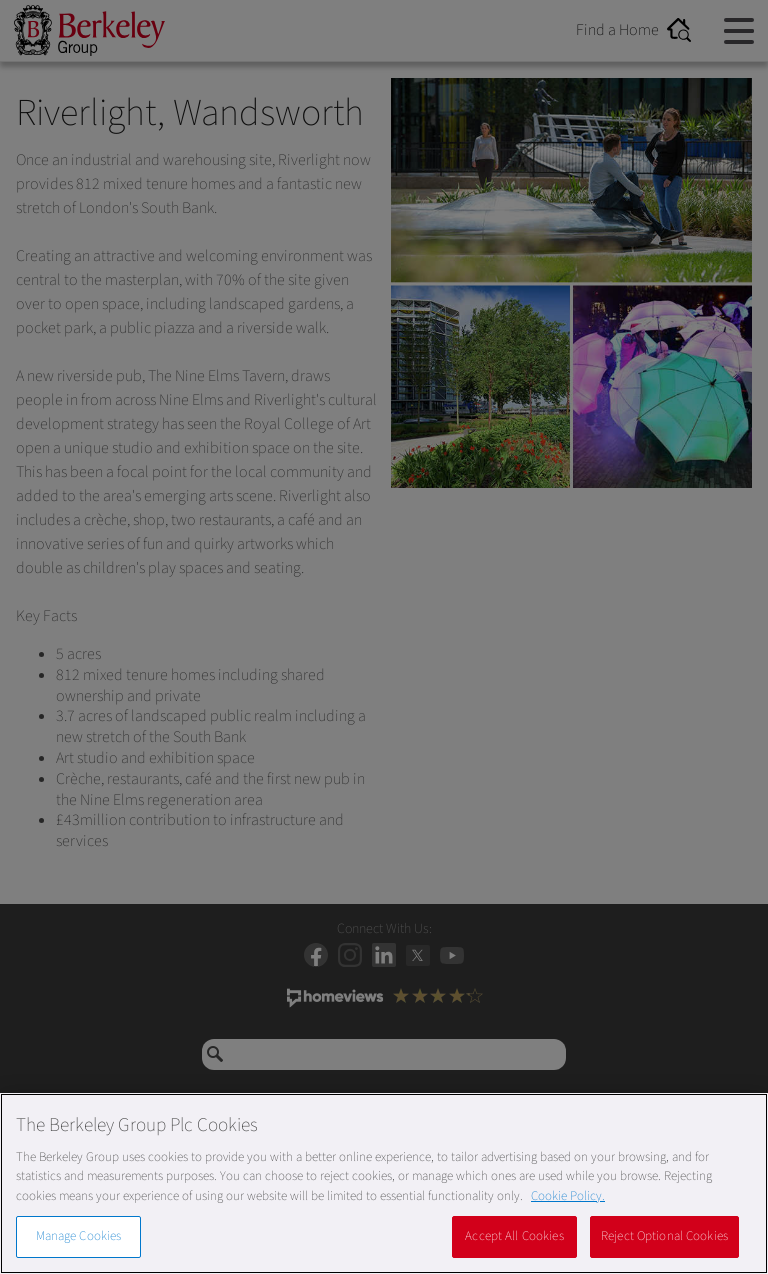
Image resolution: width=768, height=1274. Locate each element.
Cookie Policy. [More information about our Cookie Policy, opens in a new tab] (568, 1196)
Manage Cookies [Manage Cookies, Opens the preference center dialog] (79, 1236)
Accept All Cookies (514, 1236)
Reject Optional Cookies (664, 1236)
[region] (384, 1183)
